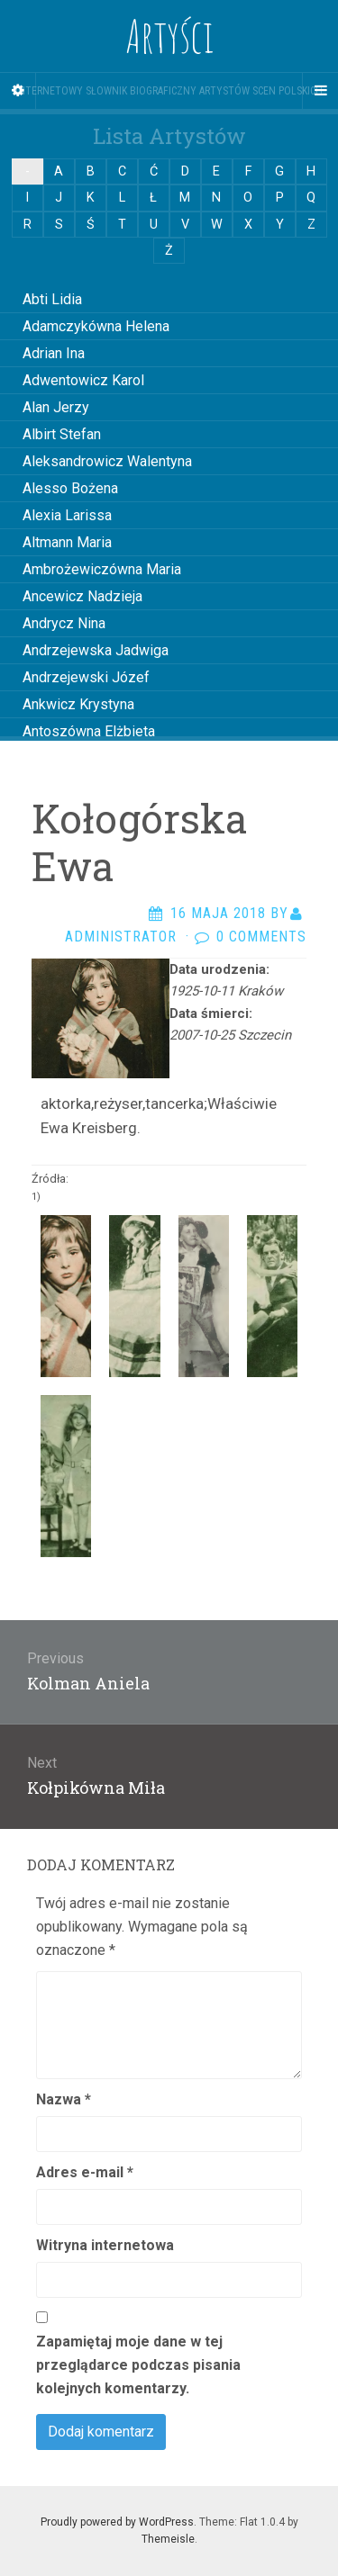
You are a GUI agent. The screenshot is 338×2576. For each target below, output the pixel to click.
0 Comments (261, 936)
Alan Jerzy (56, 407)
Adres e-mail (84, 2172)
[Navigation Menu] (320, 91)
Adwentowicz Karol (83, 380)
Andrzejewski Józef (86, 677)
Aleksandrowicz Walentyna (107, 461)
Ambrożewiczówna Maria (102, 569)
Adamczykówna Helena (96, 326)
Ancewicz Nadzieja (82, 596)
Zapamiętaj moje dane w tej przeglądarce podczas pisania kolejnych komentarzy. (138, 2365)
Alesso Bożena (70, 488)
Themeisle (168, 2539)
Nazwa (63, 2099)
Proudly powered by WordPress (117, 2522)
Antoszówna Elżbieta (89, 731)
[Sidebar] (18, 91)
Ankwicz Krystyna (78, 704)
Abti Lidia (52, 299)
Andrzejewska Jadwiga (96, 650)
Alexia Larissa (67, 515)
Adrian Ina (54, 353)
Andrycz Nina (64, 623)
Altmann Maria (67, 542)
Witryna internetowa (105, 2245)
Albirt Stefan (62, 434)
